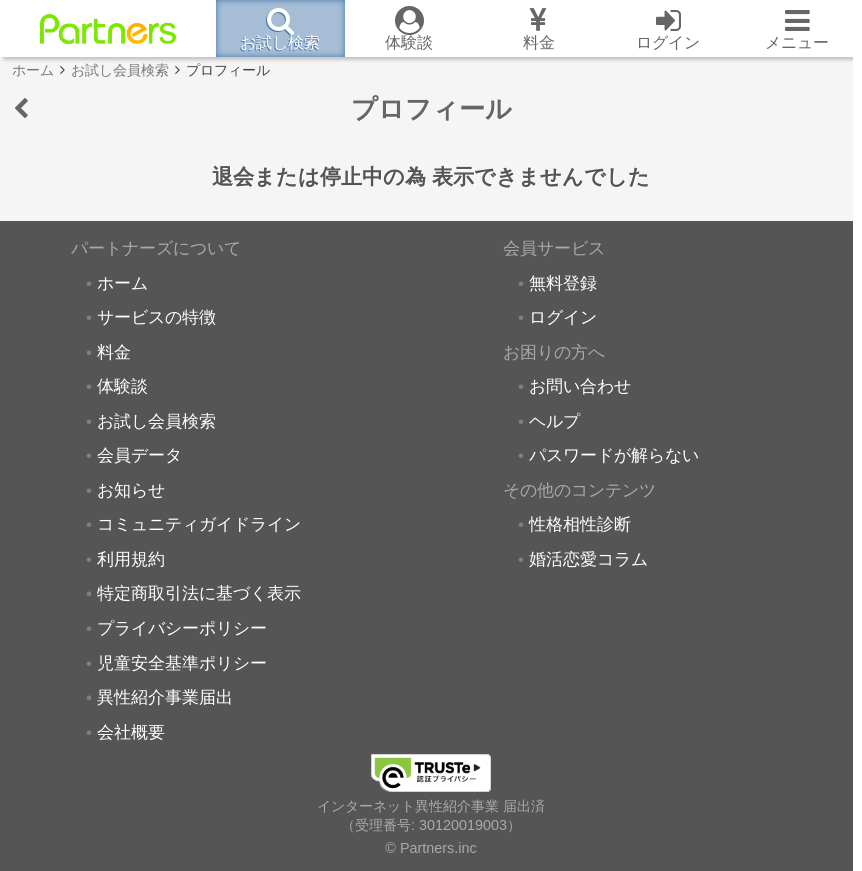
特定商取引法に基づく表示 (199, 593)
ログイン (563, 317)
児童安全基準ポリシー (182, 663)
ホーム (122, 283)
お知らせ (131, 490)
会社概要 (131, 732)
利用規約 (131, 559)
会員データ (139, 455)
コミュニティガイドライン (199, 524)
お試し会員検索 (156, 421)
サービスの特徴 (156, 317)
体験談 (122, 386)
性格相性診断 (580, 524)
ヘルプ (554, 421)
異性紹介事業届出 (165, 697)
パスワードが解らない (614, 455)
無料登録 (563, 283)
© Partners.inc (430, 848)
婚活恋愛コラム (588, 559)
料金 (114, 352)
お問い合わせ (580, 386)
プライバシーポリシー (182, 628)
